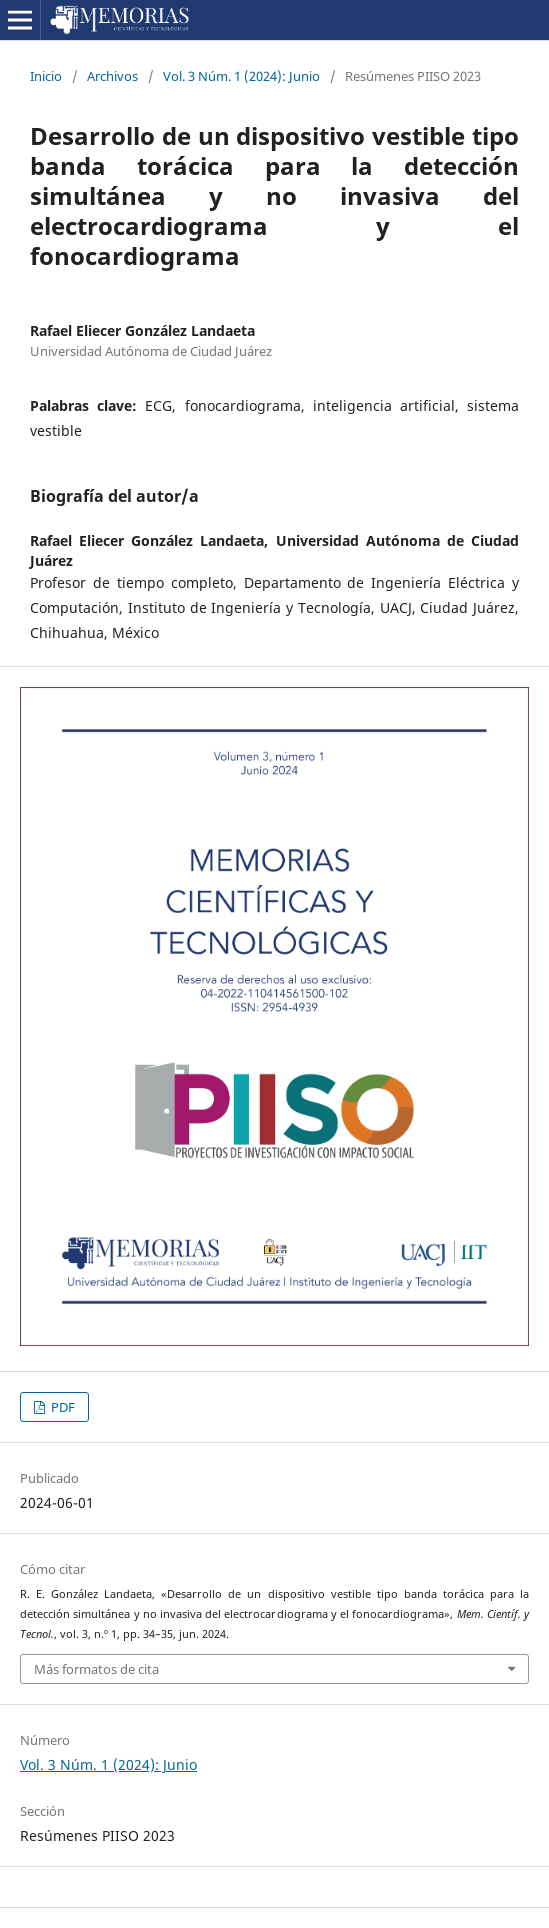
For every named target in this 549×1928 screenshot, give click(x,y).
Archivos (112, 76)
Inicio (46, 76)
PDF (61, 1407)
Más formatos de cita (96, 1669)
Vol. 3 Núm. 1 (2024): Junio (241, 76)
